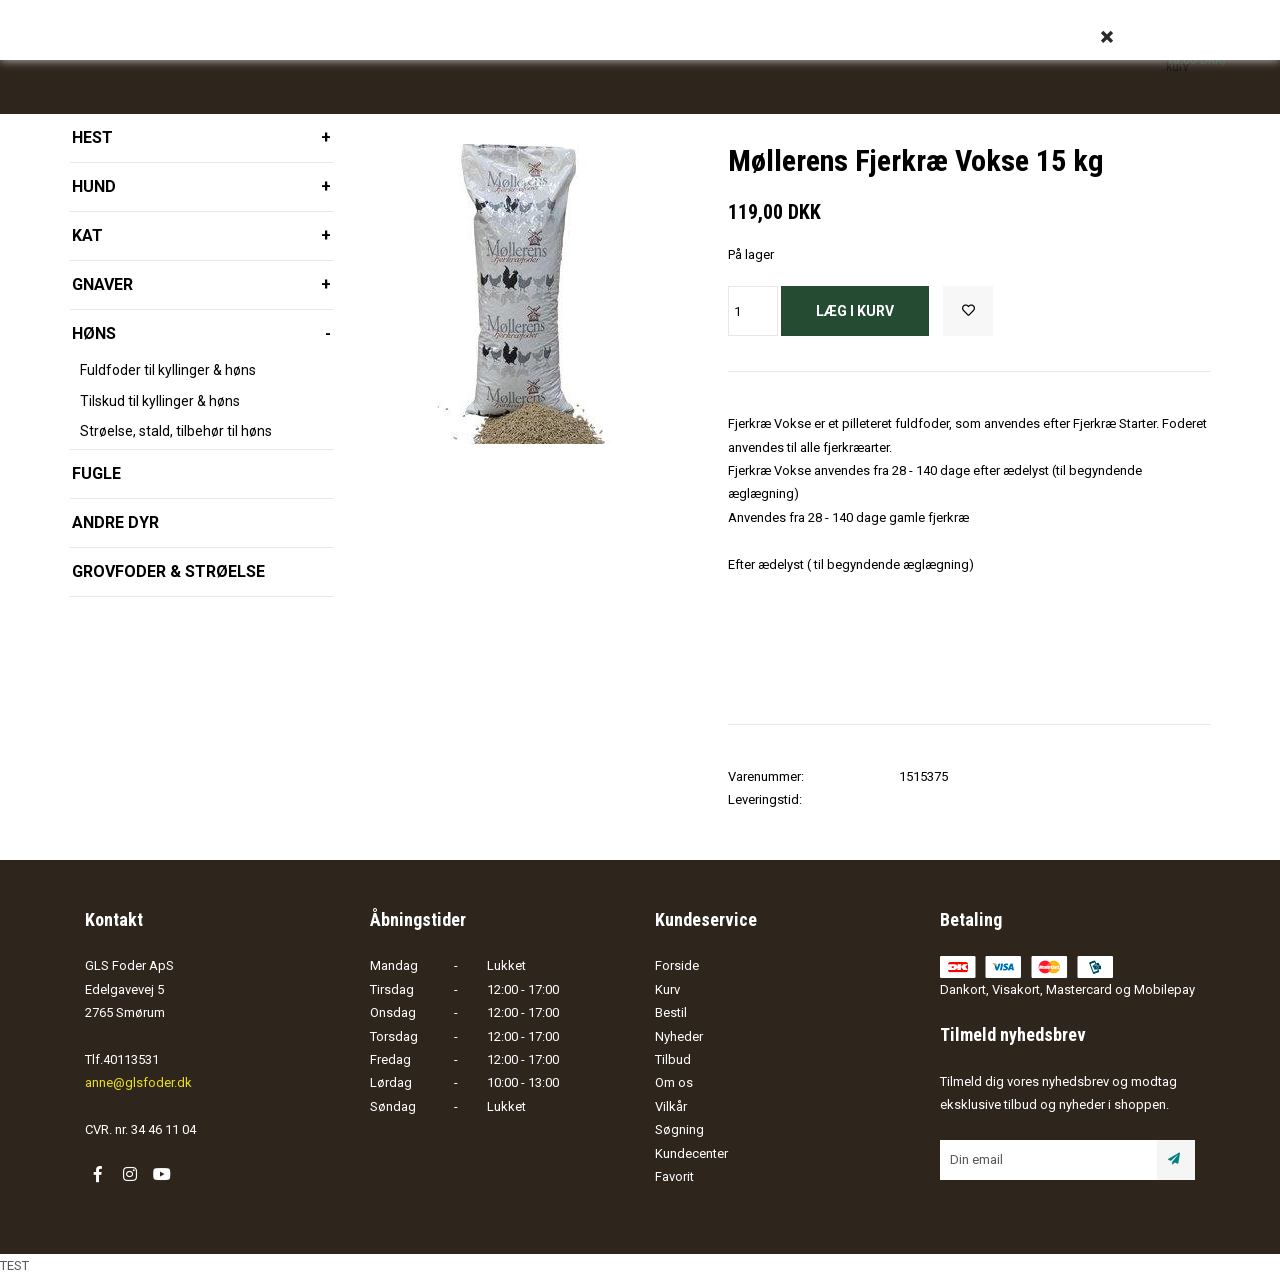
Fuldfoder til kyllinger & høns (168, 370)
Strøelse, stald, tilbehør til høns (176, 431)
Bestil (671, 1012)
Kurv (667, 989)
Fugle (96, 473)
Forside (677, 965)
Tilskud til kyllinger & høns (160, 401)
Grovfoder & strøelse (168, 571)
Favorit (674, 1176)
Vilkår (671, 1106)
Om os (674, 1082)
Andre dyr (115, 522)
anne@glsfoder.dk (138, 1082)
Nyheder (679, 1036)
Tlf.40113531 (122, 1059)
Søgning (679, 1129)
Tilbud (673, 1059)
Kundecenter (691, 1153)
